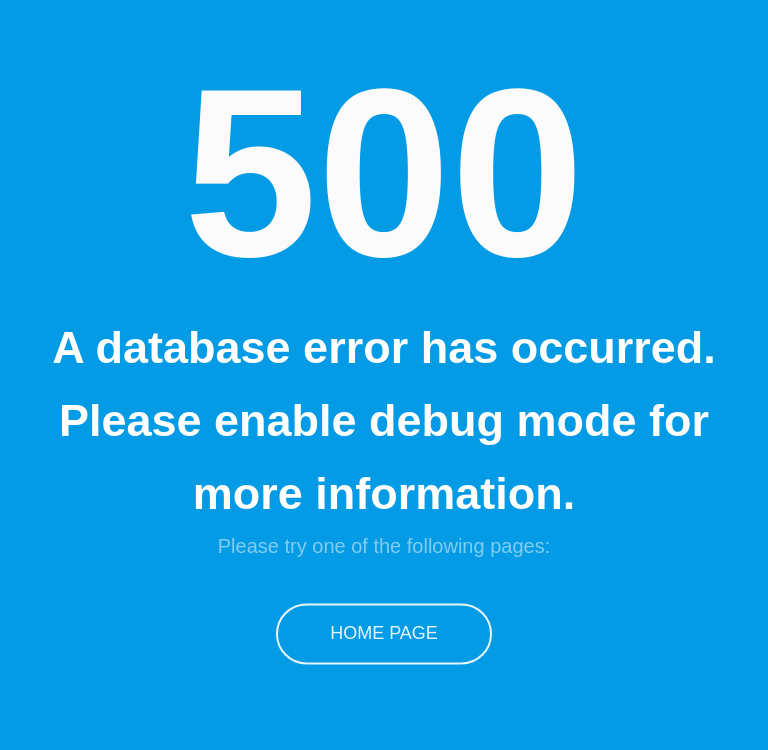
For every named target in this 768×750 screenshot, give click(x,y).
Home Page (384, 633)
